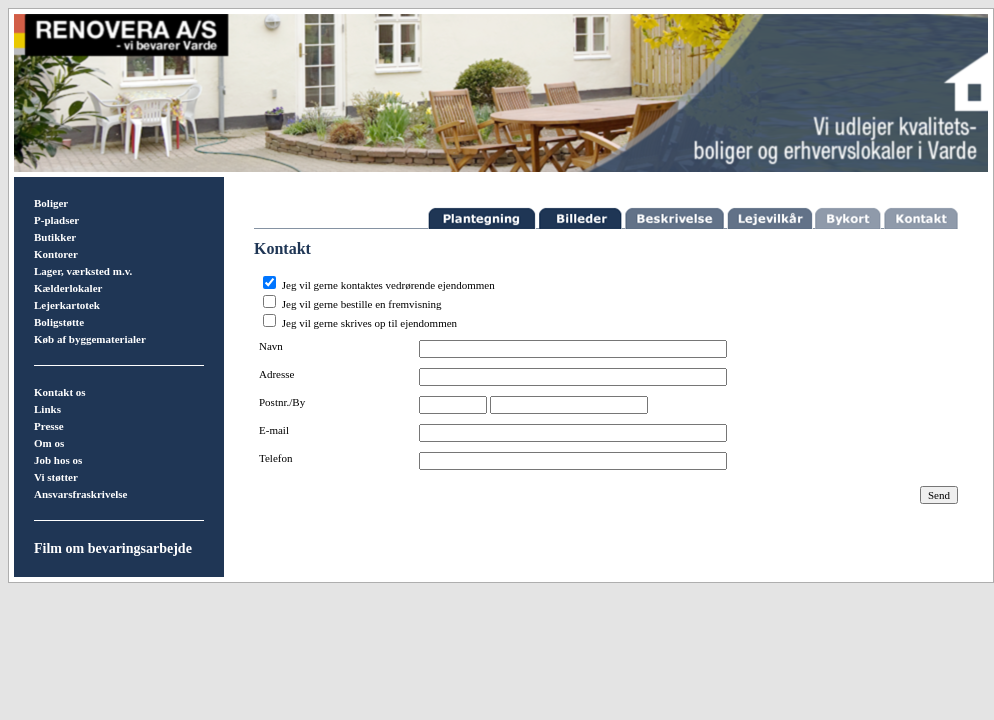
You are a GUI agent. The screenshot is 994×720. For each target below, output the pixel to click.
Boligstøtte (59, 322)
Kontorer (56, 254)
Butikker (55, 237)
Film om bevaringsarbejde (113, 548)
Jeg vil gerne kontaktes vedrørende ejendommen (388, 285)
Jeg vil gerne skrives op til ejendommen (369, 323)
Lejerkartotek (67, 305)
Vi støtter (56, 477)
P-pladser (56, 220)
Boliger (51, 203)
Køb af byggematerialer (90, 339)
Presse (49, 426)
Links (47, 409)
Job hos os (58, 460)
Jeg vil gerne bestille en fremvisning (362, 304)
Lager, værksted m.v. (83, 271)
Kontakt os (60, 392)
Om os (49, 443)
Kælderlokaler (68, 288)
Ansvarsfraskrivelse (81, 494)
